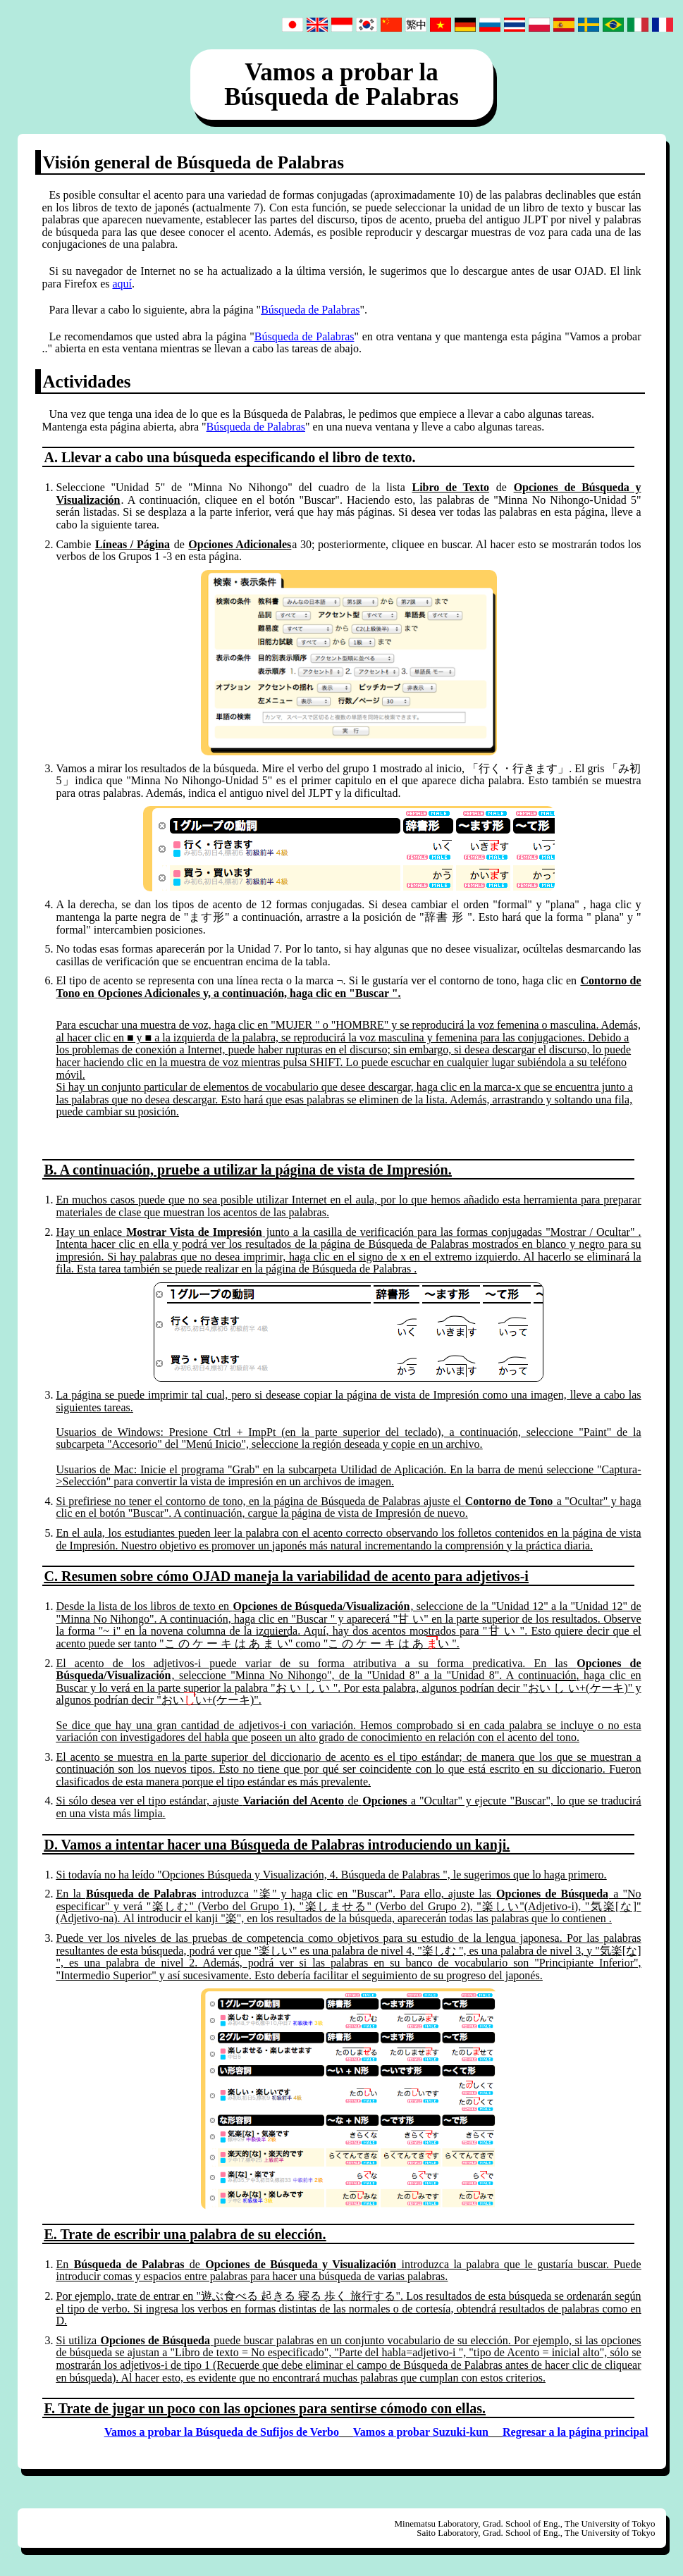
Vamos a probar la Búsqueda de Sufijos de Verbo (221, 2432)
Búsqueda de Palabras (310, 310)
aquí (122, 284)
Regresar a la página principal (575, 2432)
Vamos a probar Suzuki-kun (420, 2432)
